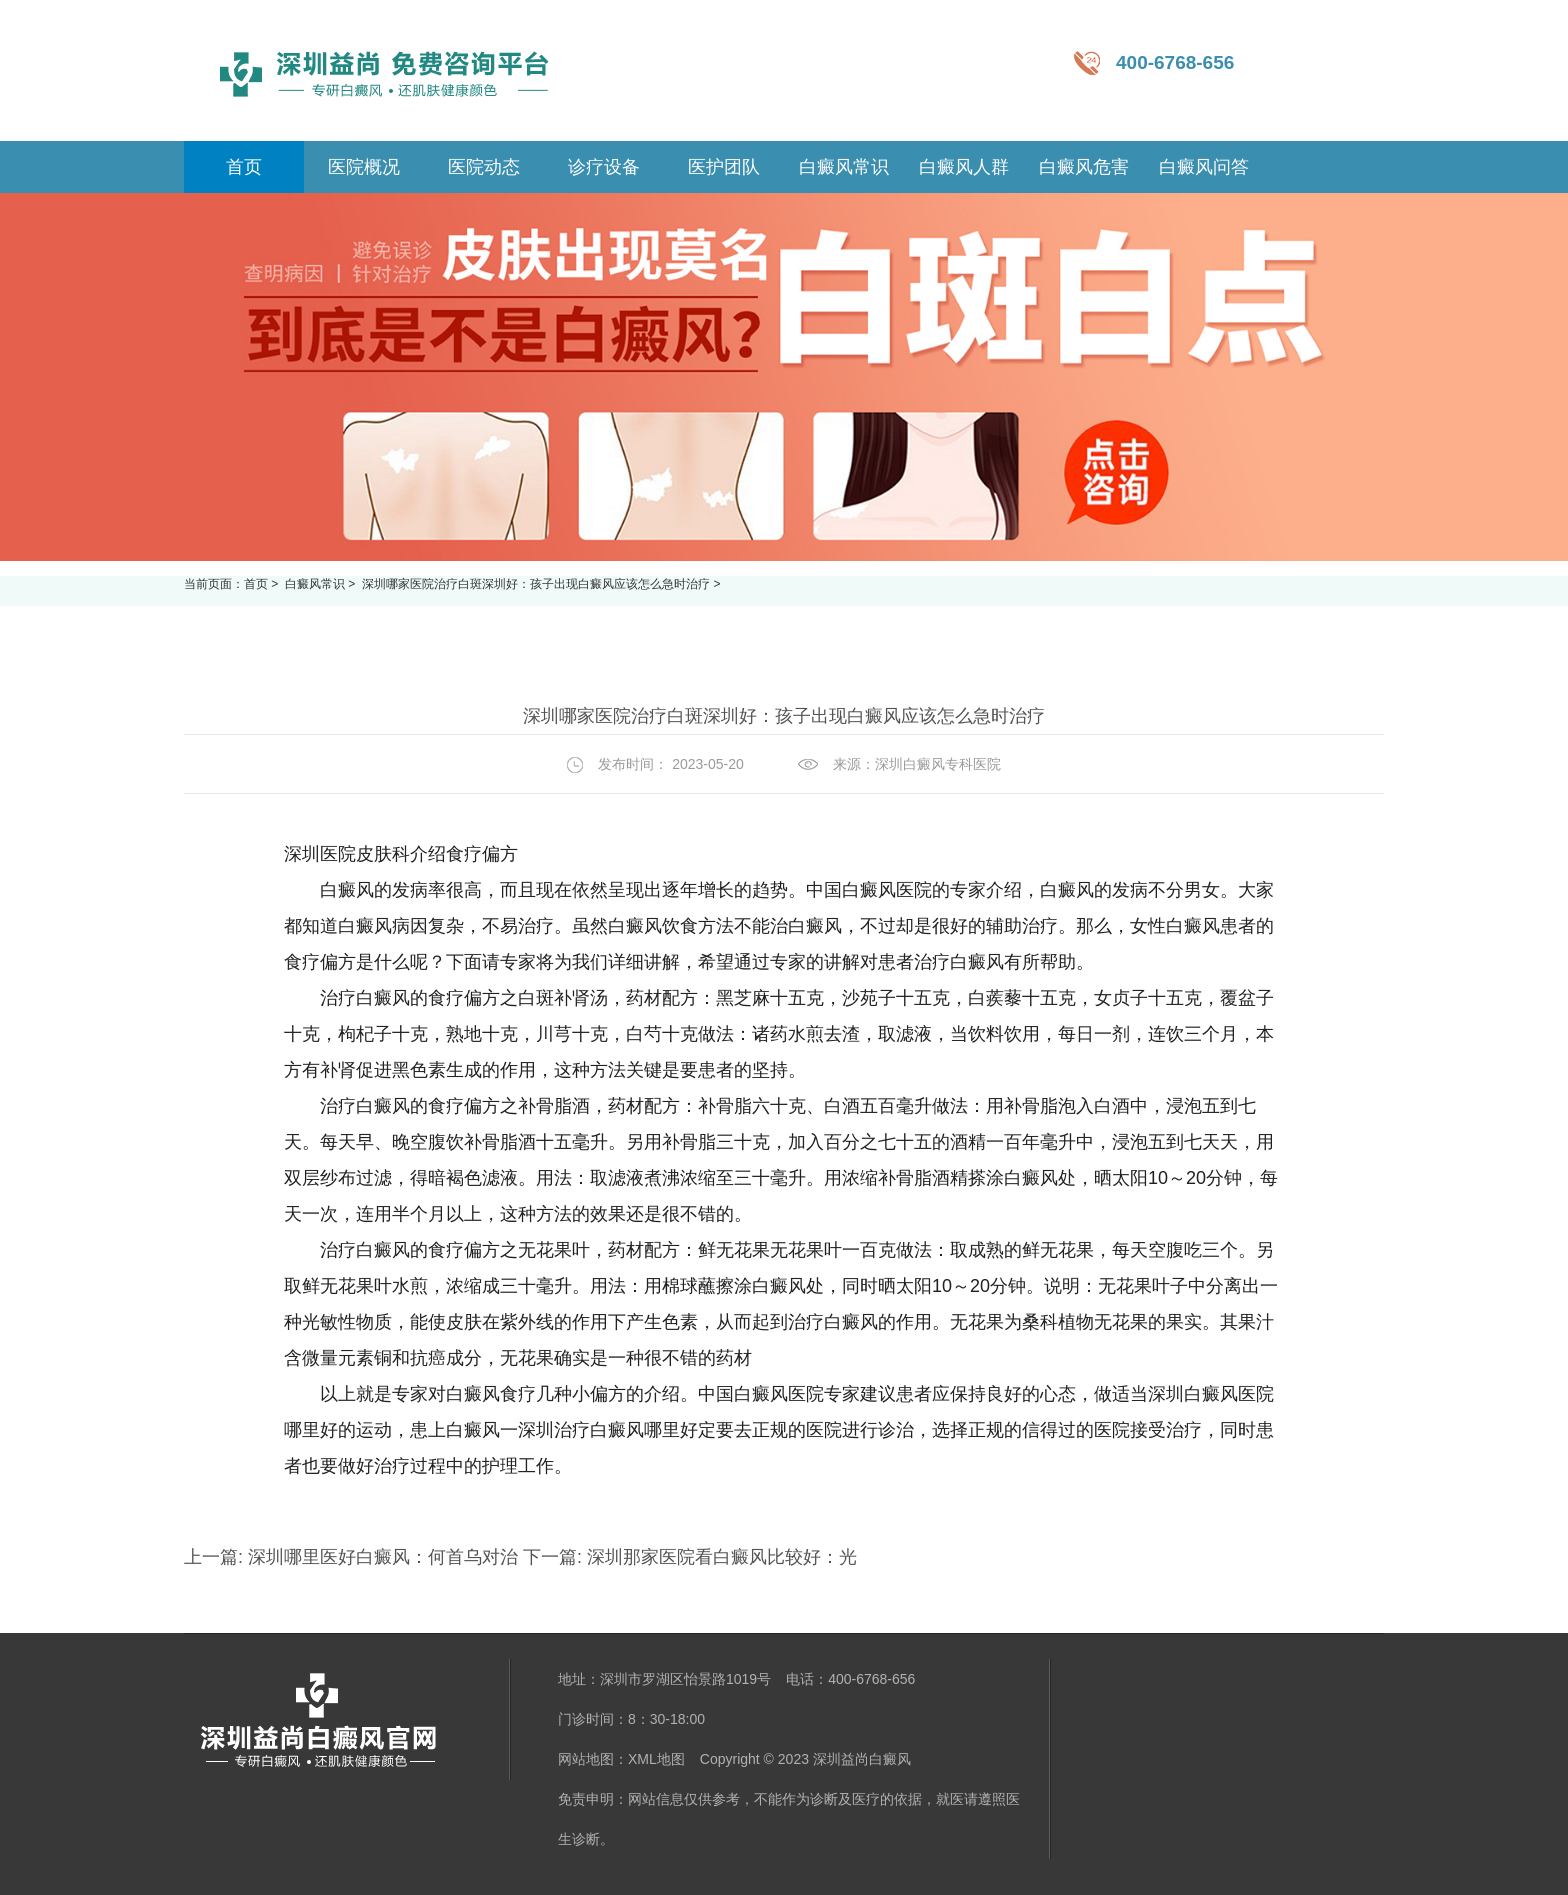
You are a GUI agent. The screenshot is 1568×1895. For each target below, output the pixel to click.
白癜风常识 (844, 167)
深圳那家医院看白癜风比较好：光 (719, 1557)
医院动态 (484, 167)
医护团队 (724, 167)
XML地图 (656, 1759)
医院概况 (364, 167)
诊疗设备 (604, 167)
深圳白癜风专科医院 (938, 764)
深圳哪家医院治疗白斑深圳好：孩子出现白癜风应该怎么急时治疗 (537, 584)
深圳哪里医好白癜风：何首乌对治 (383, 1557)
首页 (256, 584)
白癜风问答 (1204, 167)
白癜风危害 (1084, 167)
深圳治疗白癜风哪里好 (608, 1430)
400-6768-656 (1175, 62)
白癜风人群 (964, 167)
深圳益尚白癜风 (862, 1759)
